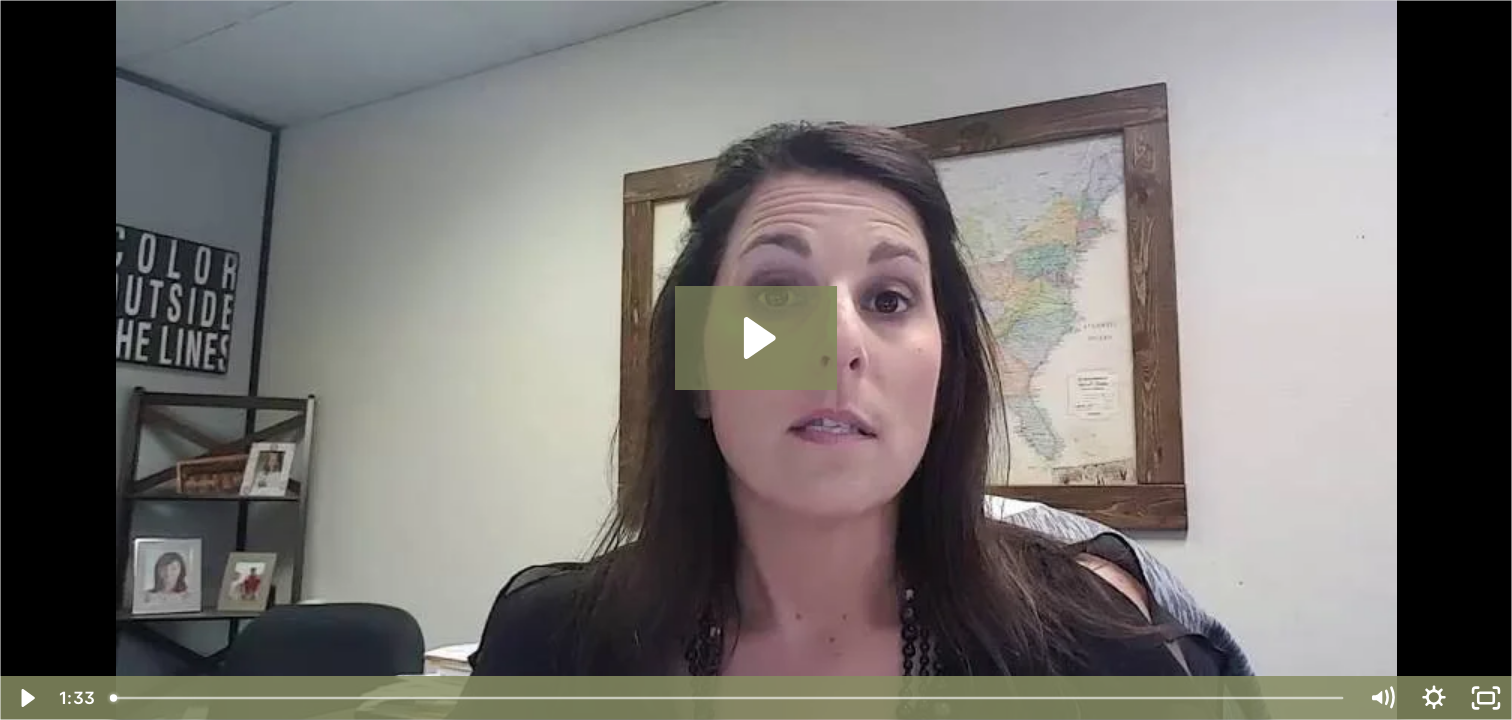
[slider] (728, 698)
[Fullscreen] (1486, 698)
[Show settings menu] (1434, 698)
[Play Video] (26, 698)
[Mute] (1382, 698)
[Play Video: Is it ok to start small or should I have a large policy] (756, 338)
